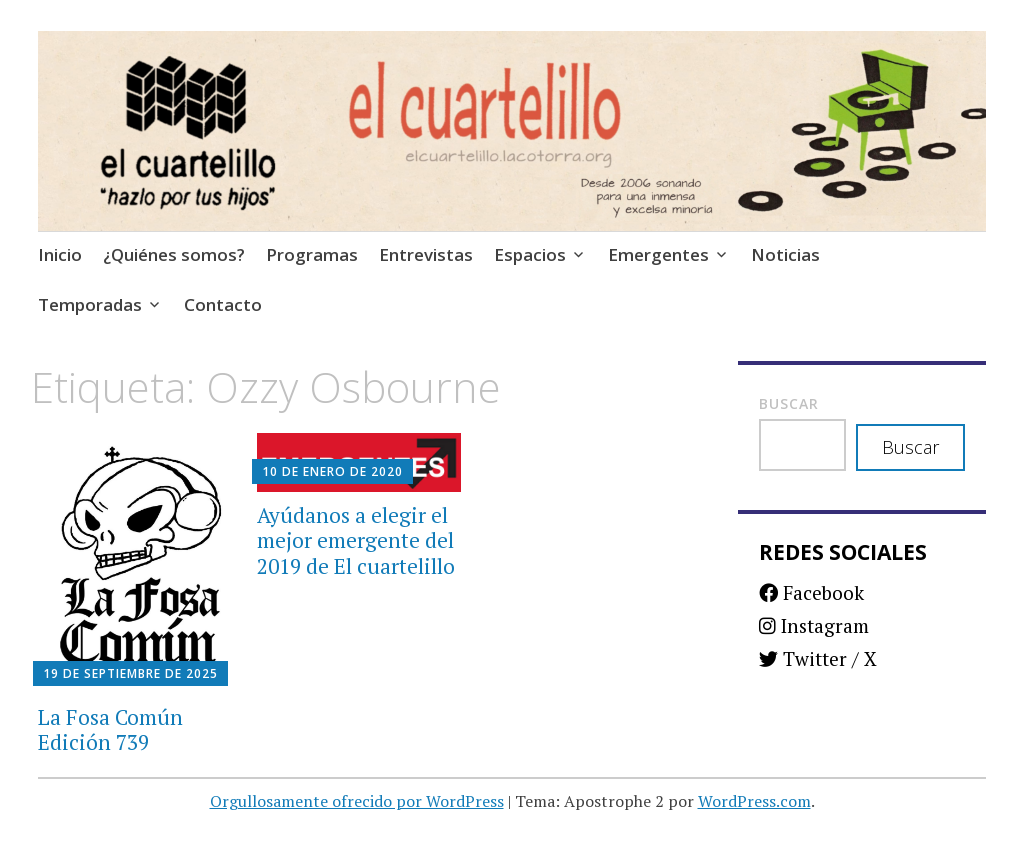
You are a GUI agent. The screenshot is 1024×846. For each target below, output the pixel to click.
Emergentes (658, 254)
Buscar (789, 403)
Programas (312, 254)
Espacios (530, 254)
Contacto (223, 304)
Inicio (60, 254)
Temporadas (90, 304)
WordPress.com (754, 801)
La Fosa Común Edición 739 (110, 729)
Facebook (811, 592)
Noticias (785, 254)
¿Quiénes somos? (174, 254)
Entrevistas (426, 254)
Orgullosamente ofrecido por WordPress (357, 801)
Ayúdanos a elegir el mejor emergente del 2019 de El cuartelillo (356, 540)
